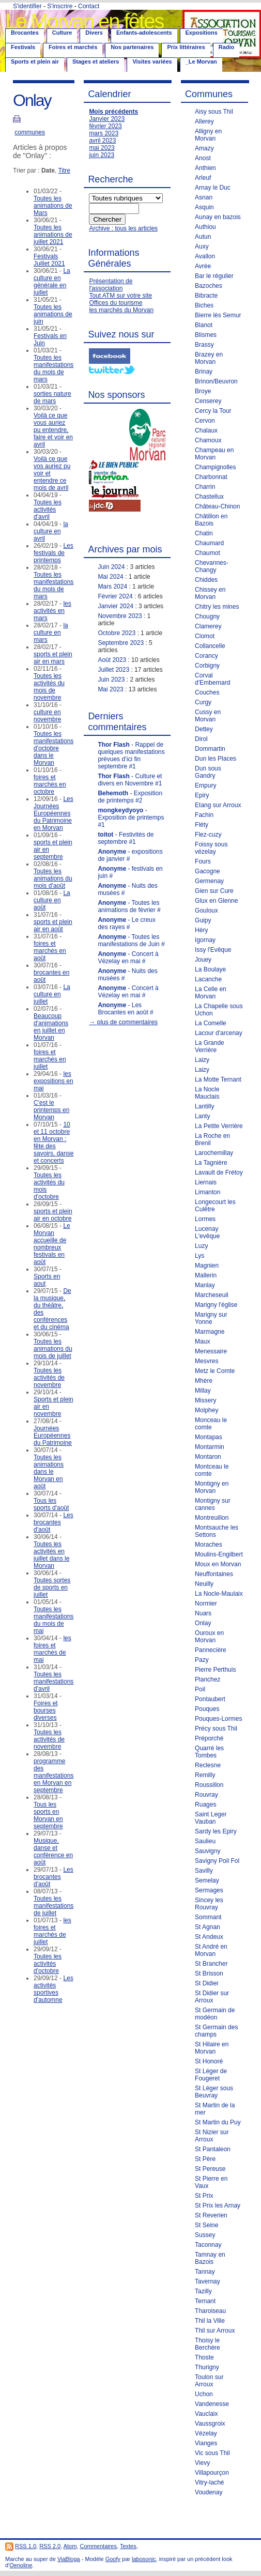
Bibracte (206, 295)
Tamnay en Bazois (210, 2258)
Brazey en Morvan (209, 358)
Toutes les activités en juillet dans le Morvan (51, 1554)
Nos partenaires (132, 47)
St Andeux (209, 1936)
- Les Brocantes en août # (125, 1008)
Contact (88, 6)
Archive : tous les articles (123, 228)
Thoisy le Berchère (207, 2344)
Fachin (204, 815)
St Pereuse (210, 2168)
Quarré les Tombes (209, 1752)
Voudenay (208, 2492)
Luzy (201, 1246)
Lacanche (208, 979)
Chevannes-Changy (211, 566)
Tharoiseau (210, 2311)
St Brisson (209, 1973)
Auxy (202, 246)
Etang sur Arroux (218, 805)
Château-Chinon (217, 506)
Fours (203, 861)
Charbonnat (211, 477)
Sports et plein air (35, 61)
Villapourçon (212, 2472)
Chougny (207, 616)
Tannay (205, 2271)
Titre (64, 170)
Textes (128, 2546)
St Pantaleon (213, 2149)
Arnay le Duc (213, 187)
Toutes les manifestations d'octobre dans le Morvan (53, 748)
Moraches (208, 1544)
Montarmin (209, 1447)
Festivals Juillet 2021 (49, 260)
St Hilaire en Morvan (211, 2048)
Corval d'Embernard (212, 679)
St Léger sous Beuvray (214, 2092)
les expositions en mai (53, 1081)
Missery (205, 1400)
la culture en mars (51, 632)
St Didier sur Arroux (212, 1996)
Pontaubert (210, 1699)
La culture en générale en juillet (52, 281)
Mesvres (206, 1361)
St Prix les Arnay (217, 2205)
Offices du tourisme (115, 302)
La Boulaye (210, 969)
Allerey (204, 121)
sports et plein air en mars (53, 658)
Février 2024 (115, 596)
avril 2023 (102, 140)
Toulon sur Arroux (209, 2380)
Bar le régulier (214, 276)
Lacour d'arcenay (218, 1033)
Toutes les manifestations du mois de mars (53, 368)
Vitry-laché (209, 2482)
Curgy (203, 702)
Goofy (112, 2559)
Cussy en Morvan (208, 715)
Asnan (203, 197)
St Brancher (211, 1963)
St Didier (207, 1983)
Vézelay (206, 2433)
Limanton (207, 1192)
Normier (206, 1603)
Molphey (206, 1410)
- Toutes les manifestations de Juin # (131, 940)
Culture (62, 32)
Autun (203, 236)
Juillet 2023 (113, 669)
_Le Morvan (201, 61)
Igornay (205, 940)
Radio (227, 47)
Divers (94, 32)
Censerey (208, 401)
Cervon (205, 420)
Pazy (202, 1659)
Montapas (208, 1437)
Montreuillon (211, 1517)
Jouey (203, 959)
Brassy (204, 344)
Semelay (207, 1880)
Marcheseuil (211, 1295)
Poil (200, 1689)
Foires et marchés (73, 47)
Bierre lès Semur (218, 315)
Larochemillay (214, 1152)
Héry (201, 930)
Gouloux (206, 910)
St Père (205, 2159)
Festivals (23, 47)
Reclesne (208, 1765)
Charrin (205, 486)
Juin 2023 (111, 679)
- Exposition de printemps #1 (131, 817)
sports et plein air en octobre (53, 1215)
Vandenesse (212, 2404)
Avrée (203, 266)
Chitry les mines (217, 606)
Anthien (205, 168)
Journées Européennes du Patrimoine (53, 1435)
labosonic (144, 2559)
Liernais (206, 1182)
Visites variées (152, 61)
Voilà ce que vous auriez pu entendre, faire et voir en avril (53, 430)
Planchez (207, 1679)
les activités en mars (52, 611)
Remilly (205, 1775)
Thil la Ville (210, 2320)
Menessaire (211, 1351)
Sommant (208, 1917)
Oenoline (20, 2565)
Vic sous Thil (212, 2453)
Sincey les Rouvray (209, 1903)
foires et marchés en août (50, 951)
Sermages (209, 1890)
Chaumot (207, 553)
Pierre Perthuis (215, 1669)
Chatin (204, 533)
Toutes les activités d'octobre (48, 1964)
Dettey (204, 729)
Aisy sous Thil (214, 111)
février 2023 (105, 126)
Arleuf (203, 177)
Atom (70, 2546)
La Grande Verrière (209, 1046)
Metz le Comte (215, 1371)
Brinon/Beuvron (216, 381)
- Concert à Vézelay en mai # (128, 957)
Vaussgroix (210, 2423)
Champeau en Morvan (214, 453)
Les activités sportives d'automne (53, 1989)
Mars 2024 (112, 586)
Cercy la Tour (213, 410)
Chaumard (209, 543)
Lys (199, 1255)
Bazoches (208, 285)
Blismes (206, 334)
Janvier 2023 (107, 118)
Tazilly (203, 2291)
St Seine (206, 2225)
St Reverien (211, 2215)
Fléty (201, 824)
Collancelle (210, 646)
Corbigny (207, 665)
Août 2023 (112, 660)
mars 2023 (103, 133)
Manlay (205, 1285)
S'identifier (27, 6)
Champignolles (215, 467)
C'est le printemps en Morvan (51, 1110)
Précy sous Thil (216, 1728)
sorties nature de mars (52, 397)
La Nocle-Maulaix (219, 1593)
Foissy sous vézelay (211, 848)
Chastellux (209, 496)
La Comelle (210, 1023)
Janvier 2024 (115, 606)
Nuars (203, 1613)
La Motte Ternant (218, 1079)
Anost (203, 158)
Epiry (202, 795)
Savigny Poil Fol (217, 1860)
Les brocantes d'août (53, 1522)
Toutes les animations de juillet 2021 (53, 234)
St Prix (204, 2195)
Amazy (204, 148)
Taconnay (208, 2244)
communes (29, 132)
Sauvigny (207, 1851)
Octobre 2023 (116, 633)
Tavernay (207, 2281)
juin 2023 (101, 155)
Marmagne (209, 1331)
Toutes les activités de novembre (49, 1378)
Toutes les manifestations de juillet (53, 1906)
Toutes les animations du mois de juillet (53, 1349)
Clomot (204, 636)
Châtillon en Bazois (211, 520)
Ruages (205, 1804)
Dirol (201, 739)
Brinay (203, 371)
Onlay (203, 1623)
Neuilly (204, 1583)
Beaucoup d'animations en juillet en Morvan (51, 1026)
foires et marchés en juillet (50, 1059)
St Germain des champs (216, 2031)
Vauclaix (206, 2413)
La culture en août (52, 900)
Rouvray (206, 1794)
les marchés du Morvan (121, 310)
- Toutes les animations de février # (129, 906)
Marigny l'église (216, 1304)
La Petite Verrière (219, 1126)
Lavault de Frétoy (219, 1172)
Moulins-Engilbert (219, 1554)
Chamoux (208, 440)
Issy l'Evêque (213, 949)
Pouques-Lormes (218, 1718)
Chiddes (206, 579)
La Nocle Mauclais (207, 1093)
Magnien (207, 1265)
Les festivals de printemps (53, 553)
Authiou (205, 226)
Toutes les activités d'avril (48, 509)
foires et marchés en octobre (50, 784)
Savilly (204, 1870)
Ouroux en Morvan (209, 1636)
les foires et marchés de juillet (52, 1931)
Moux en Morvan (218, 1564)
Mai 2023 (110, 689)
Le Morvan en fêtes (84, 21)
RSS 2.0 (49, 2546)
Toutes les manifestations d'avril (53, 1681)
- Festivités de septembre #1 (125, 838)
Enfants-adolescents (144, 32)
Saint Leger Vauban (210, 1818)
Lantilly (204, 1106)
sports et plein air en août (53, 925)
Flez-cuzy (208, 834)
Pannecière (210, 1650)
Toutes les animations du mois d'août (53, 878)
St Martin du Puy (218, 2122)
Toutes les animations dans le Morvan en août (49, 1472)
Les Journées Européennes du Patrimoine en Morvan (53, 813)
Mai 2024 (110, 576)
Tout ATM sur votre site (120, 295)
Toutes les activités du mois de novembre (49, 686)
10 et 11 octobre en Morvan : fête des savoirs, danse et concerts (53, 1142)
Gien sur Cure (214, 890)
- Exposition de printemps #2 (130, 797)
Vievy (202, 2462)
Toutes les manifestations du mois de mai (53, 1620)
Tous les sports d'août (51, 1504)
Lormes (205, 1219)
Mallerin (206, 1275)
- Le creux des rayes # (126, 923)
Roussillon (209, 1784)
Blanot (203, 325)
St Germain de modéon (215, 2014)
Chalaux (206, 430)
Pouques (207, 1709)
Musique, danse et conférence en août (53, 1851)
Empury (205, 785)
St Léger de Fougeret (211, 2075)
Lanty (202, 1116)
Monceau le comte (211, 1423)
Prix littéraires (186, 47)
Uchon (204, 2394)
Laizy (202, 1059)
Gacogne (207, 871)
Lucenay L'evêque (207, 1232)
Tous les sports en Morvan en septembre (48, 1815)
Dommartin (210, 748)
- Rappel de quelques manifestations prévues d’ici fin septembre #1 (131, 755)
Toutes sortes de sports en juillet (52, 1587)
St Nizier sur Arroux (211, 2135)
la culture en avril (51, 531)
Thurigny (207, 2367)
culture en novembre (47, 715)
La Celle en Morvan (210, 992)
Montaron (208, 1456)
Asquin (204, 207)
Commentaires (98, 2546)
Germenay (209, 881)
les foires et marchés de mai (52, 1648)
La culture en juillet (52, 994)
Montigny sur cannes (213, 1504)
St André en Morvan (211, 1950)
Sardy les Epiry (216, 1831)
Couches (207, 692)
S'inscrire (59, 6)
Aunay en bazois (218, 217)
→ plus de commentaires (123, 1022)
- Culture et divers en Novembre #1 (130, 780)
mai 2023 (101, 147)
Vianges (206, 2443)
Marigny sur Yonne (211, 1318)
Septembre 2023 (121, 642)
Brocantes (25, 32)
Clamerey (208, 626)
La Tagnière (211, 1162)
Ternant (205, 2301)
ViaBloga (68, 2559)
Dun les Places (215, 758)
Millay (203, 1390)
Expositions (202, 32)
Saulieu (205, 1841)
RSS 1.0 (25, 2546)
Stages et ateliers (95, 61)
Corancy (206, 655)
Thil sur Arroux (215, 2330)
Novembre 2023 (120, 616)
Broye (203, 391)
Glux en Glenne (216, 900)
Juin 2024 (111, 566)
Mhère (203, 1380)
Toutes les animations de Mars (53, 206)
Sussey (205, 2235)
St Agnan (207, 1927)
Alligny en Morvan (208, 135)
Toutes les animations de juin (53, 314)
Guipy (203, 920)
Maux (202, 1341)
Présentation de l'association (110, 284)
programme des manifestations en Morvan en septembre (53, 1775)
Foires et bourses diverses (46, 1710)
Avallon (205, 256)
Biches (204, 305)
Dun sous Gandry (208, 772)
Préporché (209, 1738)
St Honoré (209, 2061)
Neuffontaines (214, 1574)
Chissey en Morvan (210, 593)
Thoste (204, 2357)
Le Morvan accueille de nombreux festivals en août (52, 1244)
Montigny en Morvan (211, 1487)
